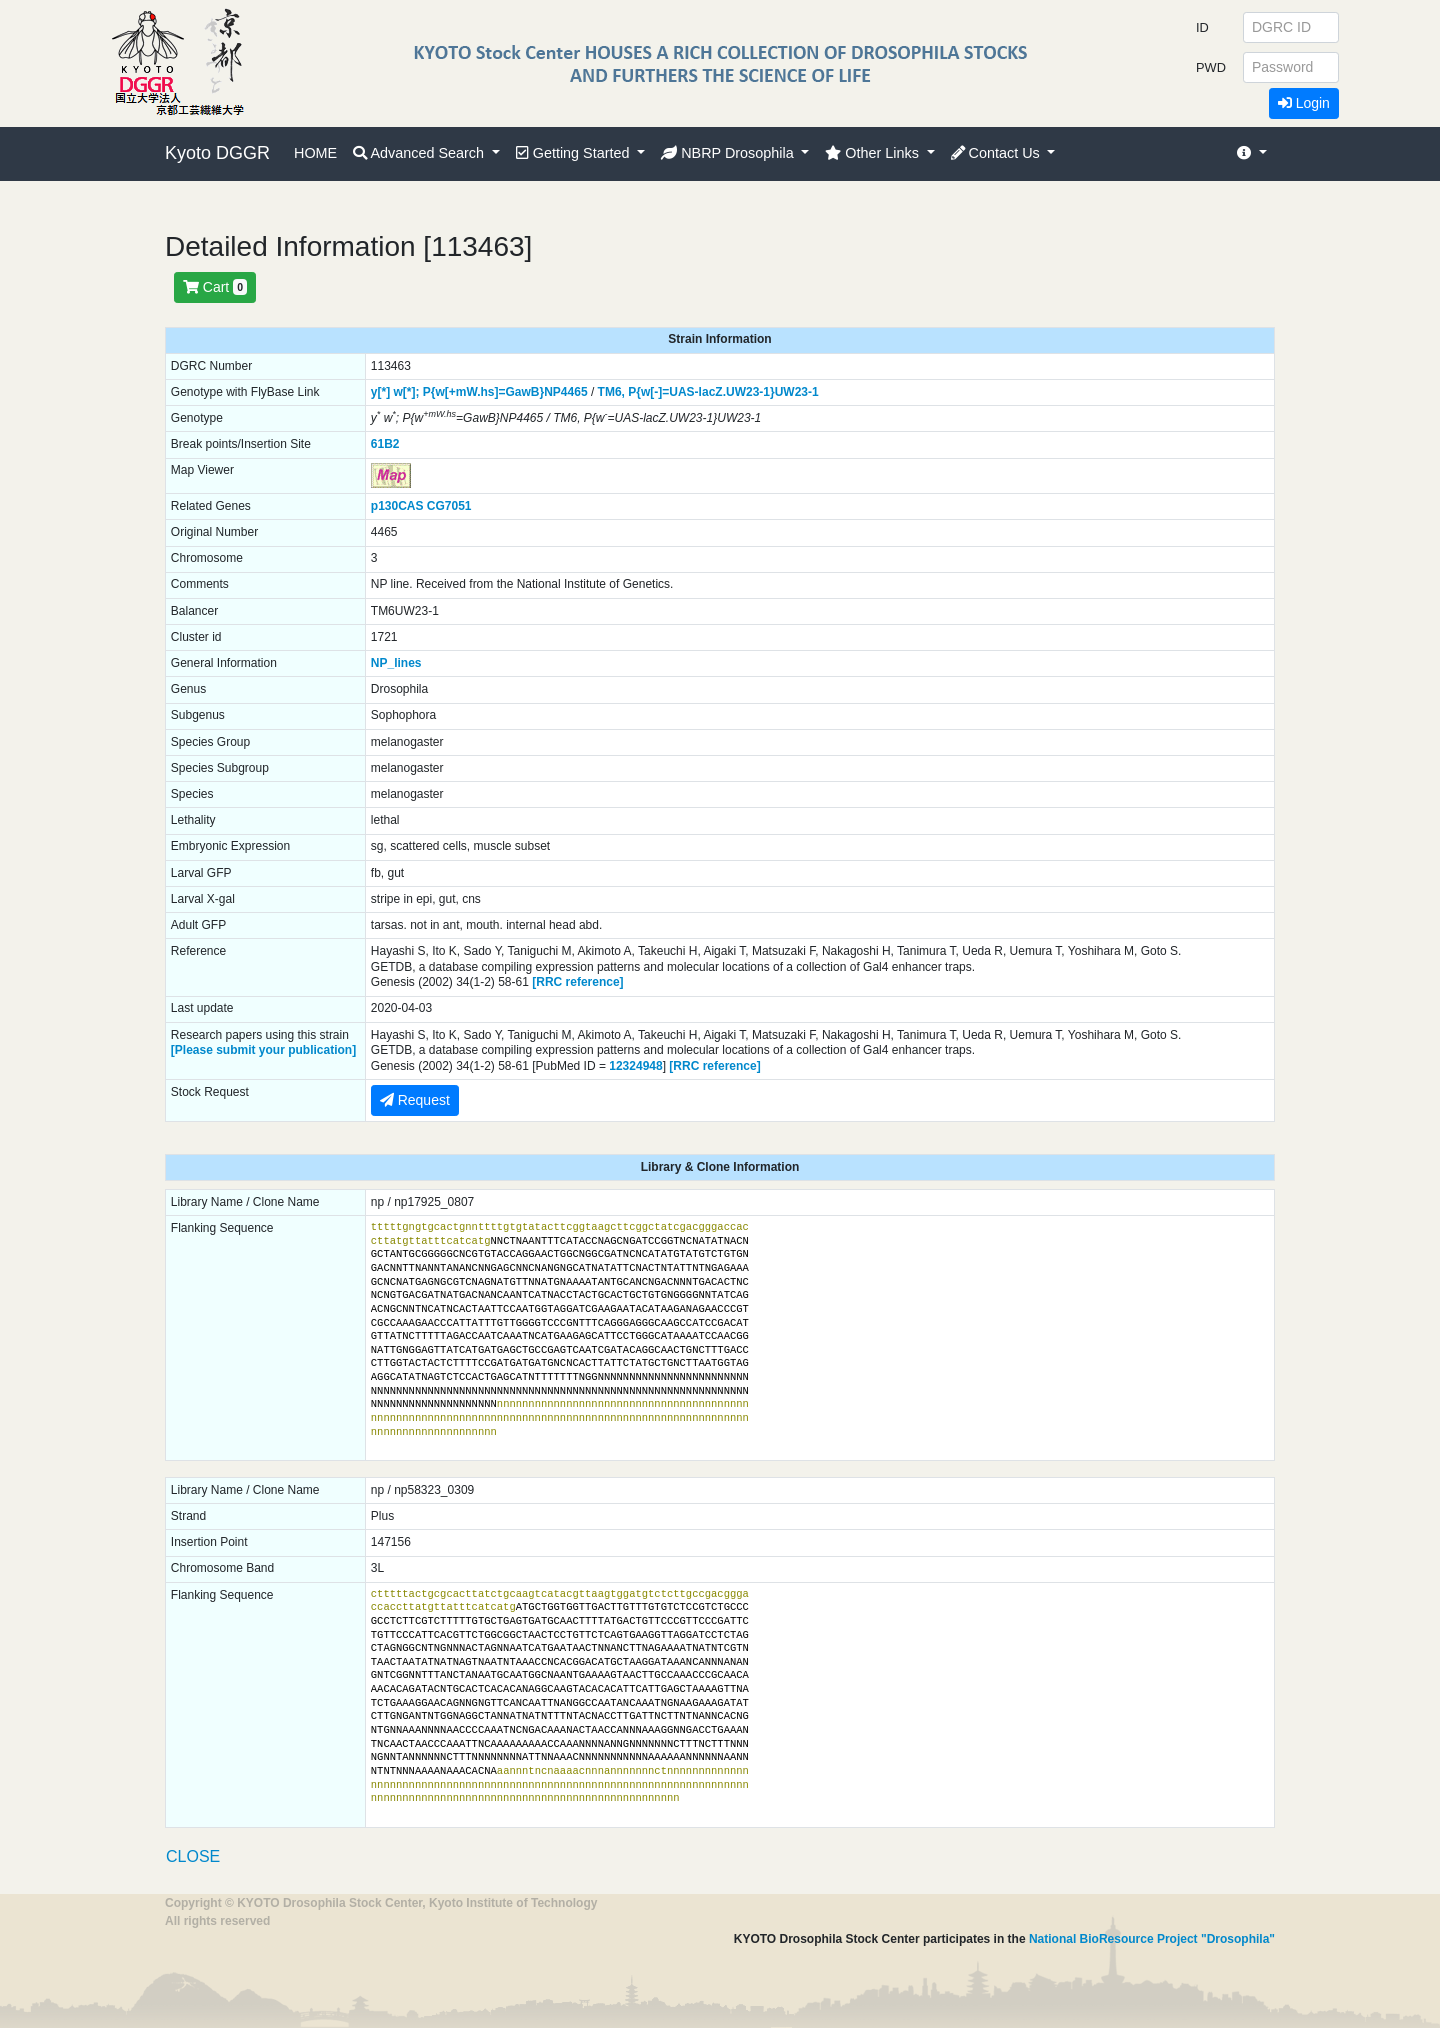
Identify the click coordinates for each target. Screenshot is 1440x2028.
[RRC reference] (577, 982)
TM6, (611, 392)
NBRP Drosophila (729, 153)
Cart (215, 287)
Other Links (874, 153)
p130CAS (397, 506)
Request (415, 1100)
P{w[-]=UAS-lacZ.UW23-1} (701, 392)
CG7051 (449, 506)
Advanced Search (420, 153)
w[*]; (406, 392)
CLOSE (193, 1856)
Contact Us (997, 153)
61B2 (385, 444)
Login (1304, 103)
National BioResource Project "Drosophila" (1152, 1939)
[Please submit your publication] (263, 1050)
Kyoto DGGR (217, 153)
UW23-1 (797, 392)
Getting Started (575, 153)
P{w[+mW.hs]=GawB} (483, 392)
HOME (315, 153)
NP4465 (565, 392)
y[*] (380, 392)
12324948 (635, 1066)
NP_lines (396, 663)
